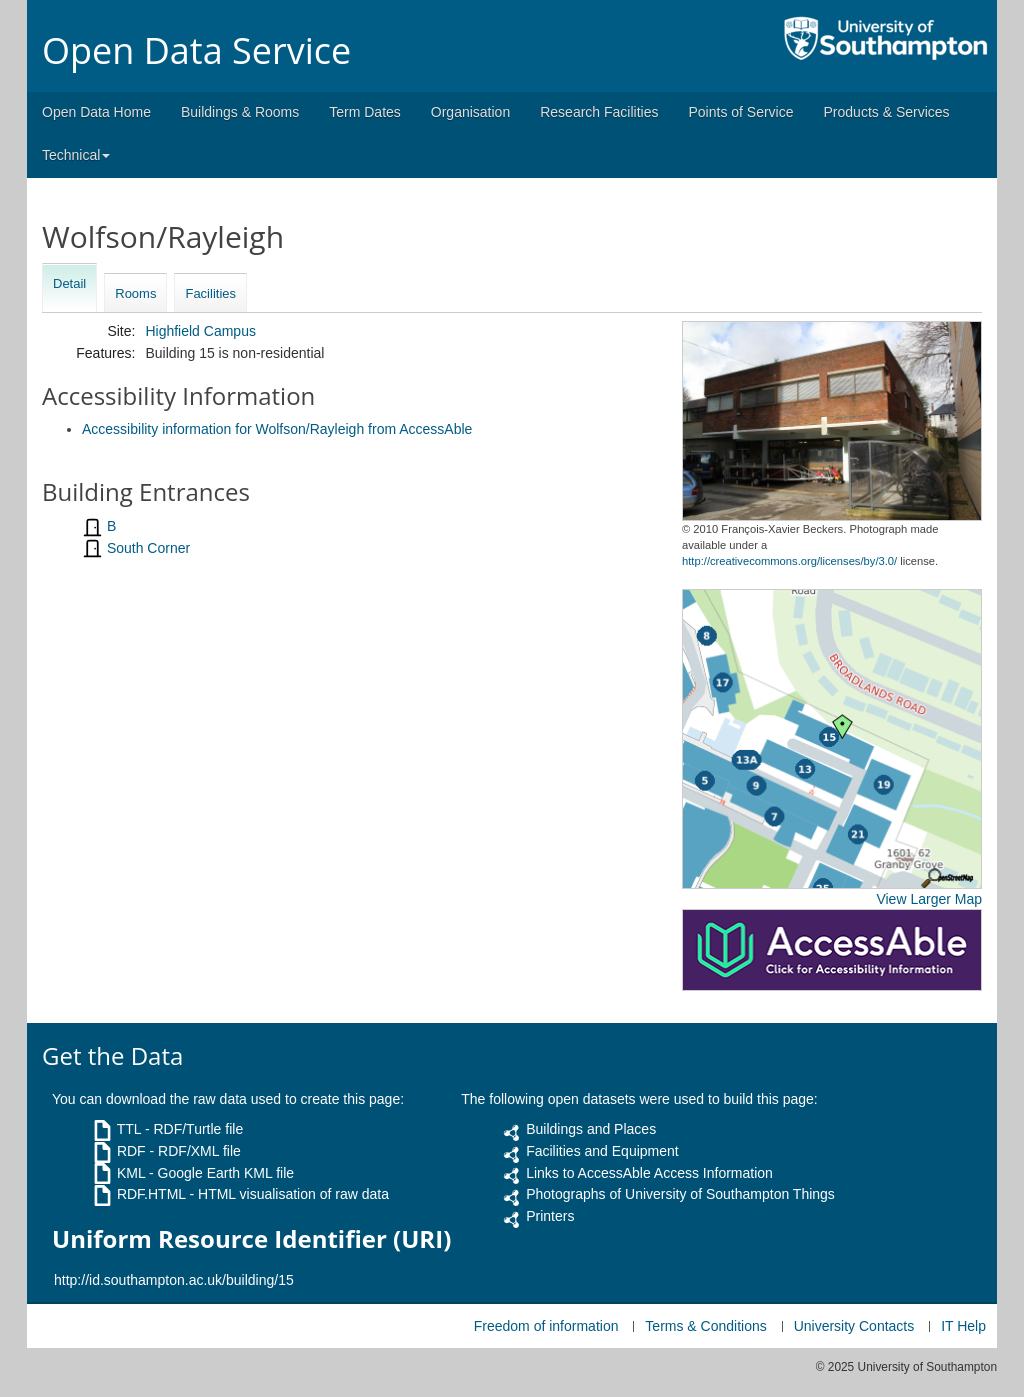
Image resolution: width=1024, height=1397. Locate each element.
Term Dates (365, 112)
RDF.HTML (151, 1194)
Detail (69, 283)
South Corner (148, 548)
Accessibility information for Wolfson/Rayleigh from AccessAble (277, 429)
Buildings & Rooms (240, 112)
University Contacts (854, 1326)
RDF (131, 1151)
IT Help (963, 1326)
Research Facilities (599, 112)
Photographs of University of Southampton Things (680, 1194)
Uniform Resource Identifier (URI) (251, 1239)
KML (131, 1173)
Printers (550, 1216)
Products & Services (887, 112)
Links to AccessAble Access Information (649, 1173)
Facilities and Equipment (602, 1151)
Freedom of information (546, 1326)
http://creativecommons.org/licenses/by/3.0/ (789, 561)
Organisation (470, 112)
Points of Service (740, 112)
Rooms (135, 293)
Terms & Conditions (705, 1326)
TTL (129, 1129)
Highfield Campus (200, 331)
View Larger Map (929, 899)
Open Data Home (96, 112)
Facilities (210, 293)
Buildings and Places (591, 1129)
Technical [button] (76, 155)
